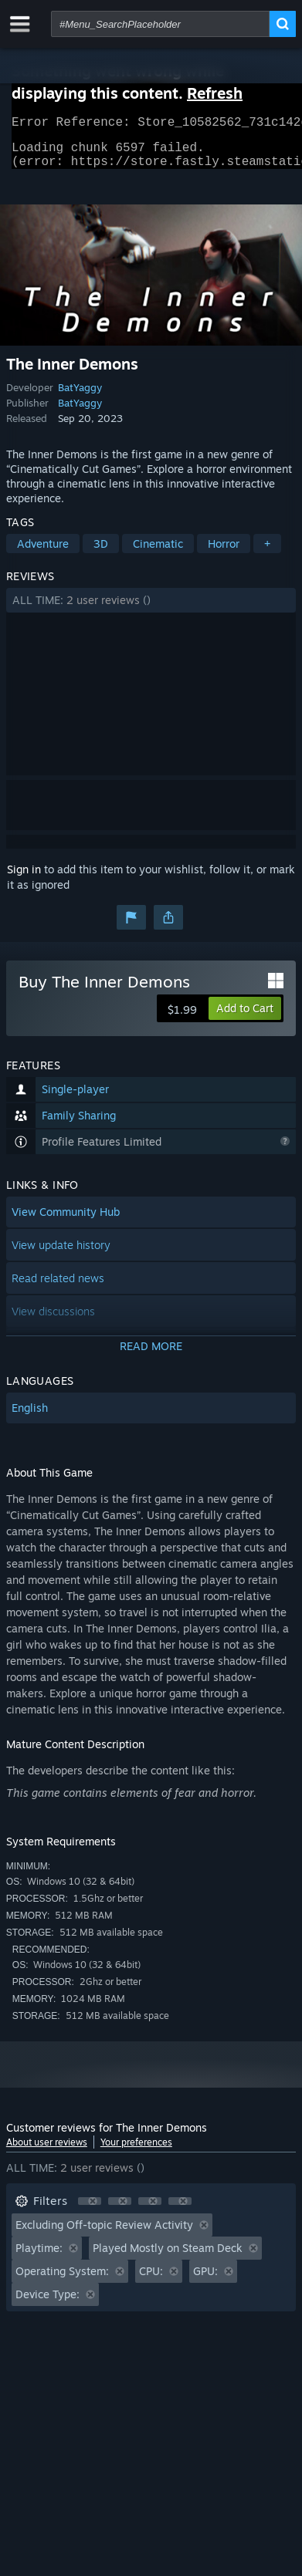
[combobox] (160, 24)
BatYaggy (80, 396)
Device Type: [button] (47, 2303)
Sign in (24, 878)
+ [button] (267, 552)
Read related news (58, 1287)
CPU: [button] (151, 2280)
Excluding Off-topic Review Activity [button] (104, 2233)
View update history (61, 1254)
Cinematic (158, 552)
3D (100, 552)
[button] (151, 609)
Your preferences (136, 2151)
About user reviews (46, 2151)
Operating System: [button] (62, 2280)
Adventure (43, 552)
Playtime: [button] (39, 2257)
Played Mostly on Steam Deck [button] (168, 2257)
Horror (223, 552)
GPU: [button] (205, 2280)
